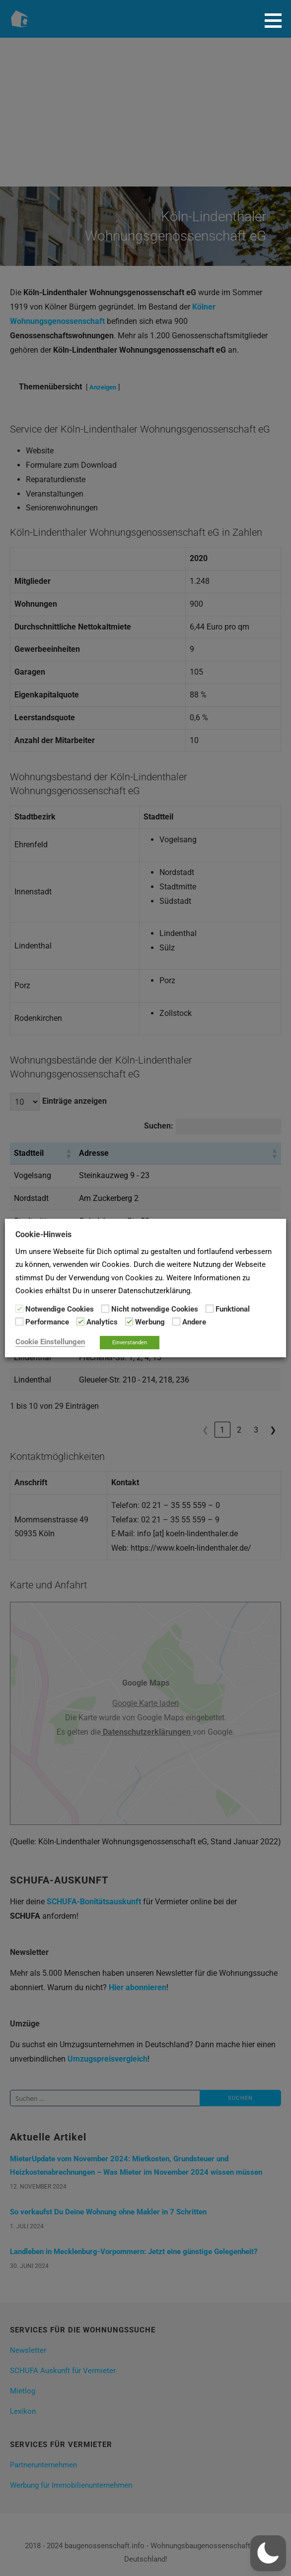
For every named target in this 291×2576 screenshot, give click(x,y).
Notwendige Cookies (59, 1309)
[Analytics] (80, 1321)
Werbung (150, 1322)
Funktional (233, 1309)
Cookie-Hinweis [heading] (43, 1234)
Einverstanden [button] (129, 1342)
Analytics (102, 1322)
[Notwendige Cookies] (19, 1309)
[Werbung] (129, 1321)
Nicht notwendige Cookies (154, 1309)
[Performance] (19, 1321)
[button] (276, 20)
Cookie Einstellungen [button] (50, 1341)
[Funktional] (210, 1309)
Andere (194, 1322)
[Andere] (176, 1321)
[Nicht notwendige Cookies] (105, 1309)
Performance (47, 1322)
